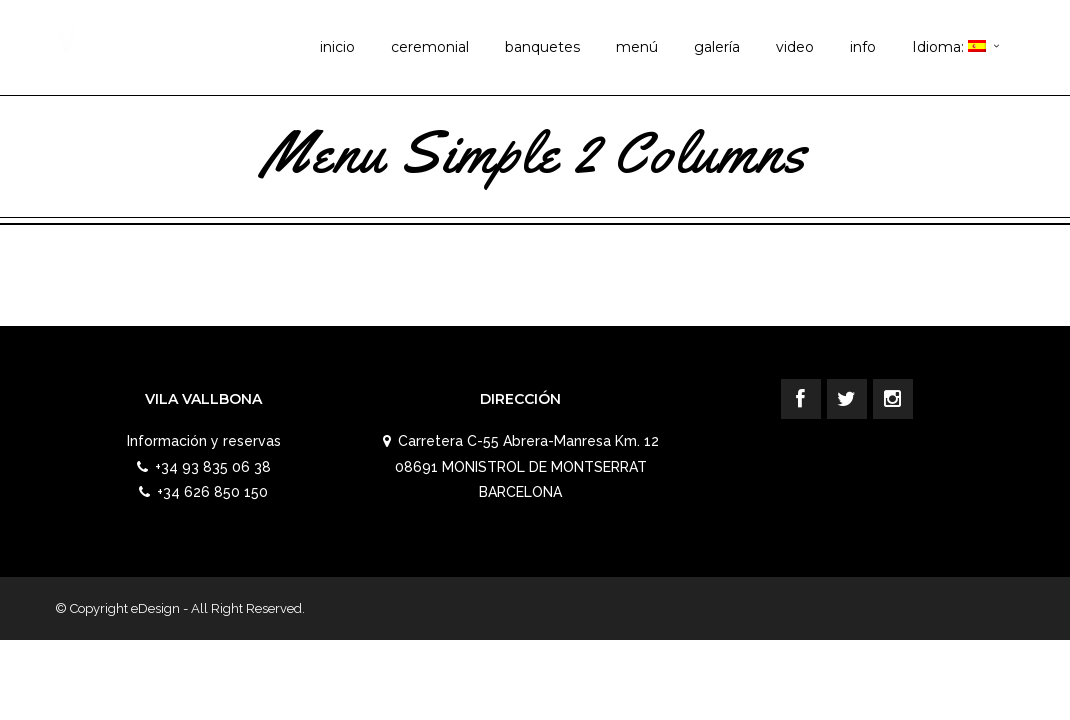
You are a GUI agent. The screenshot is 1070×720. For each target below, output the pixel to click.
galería (717, 47)
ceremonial (430, 47)
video (795, 47)
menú (637, 47)
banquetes (542, 47)
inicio (337, 47)
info (863, 47)
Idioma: (949, 47)
